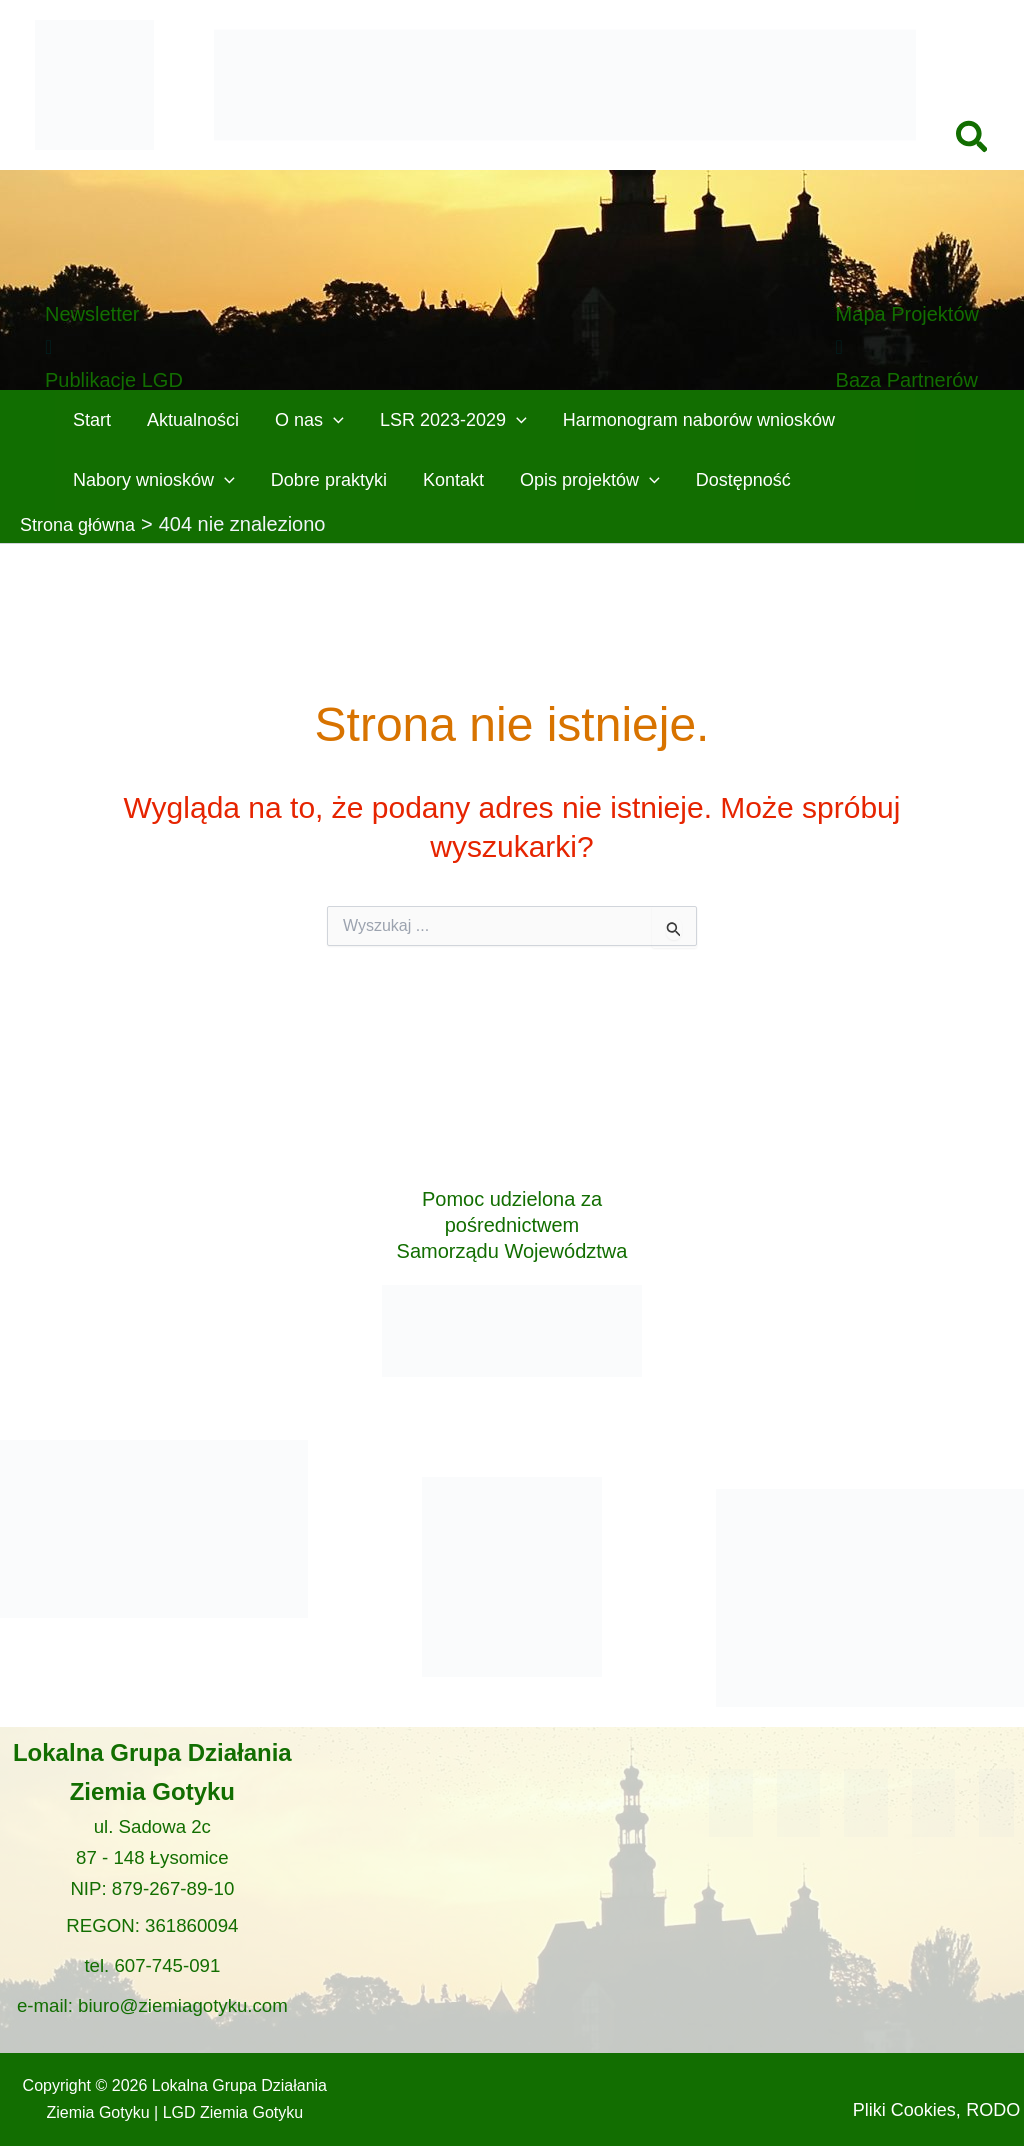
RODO (937, 2109)
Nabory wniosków (154, 480)
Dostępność (743, 480)
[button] (973, 139)
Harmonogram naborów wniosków (699, 420)
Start (92, 420)
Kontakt (453, 480)
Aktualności (193, 420)
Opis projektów (590, 480)
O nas (309, 420)
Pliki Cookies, (937, 2076)
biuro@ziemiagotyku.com (183, 1992)
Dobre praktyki (329, 480)
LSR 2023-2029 (453, 420)
